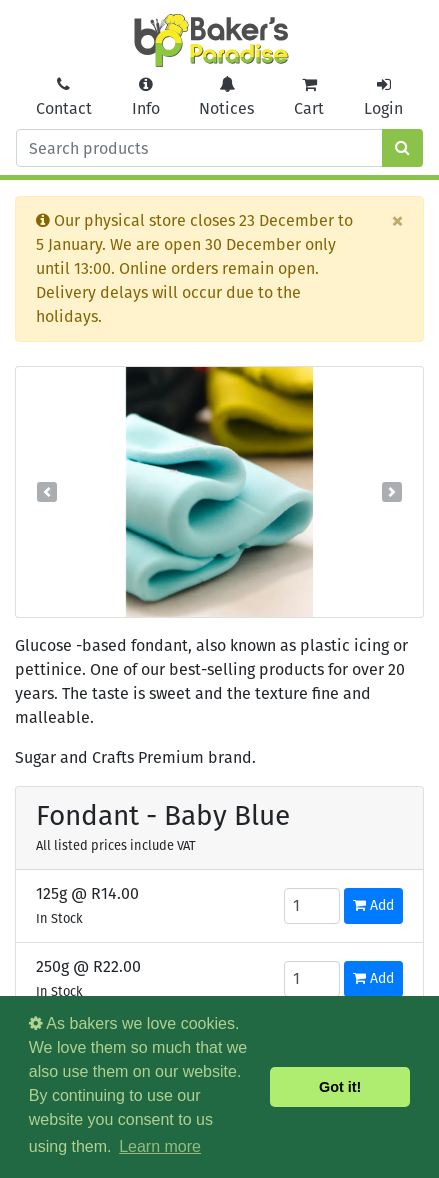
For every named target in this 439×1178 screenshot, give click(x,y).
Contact (64, 97)
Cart (309, 97)
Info (146, 97)
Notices (226, 97)
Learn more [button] (160, 1146)
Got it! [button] (340, 1087)
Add (373, 905)
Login (383, 97)
